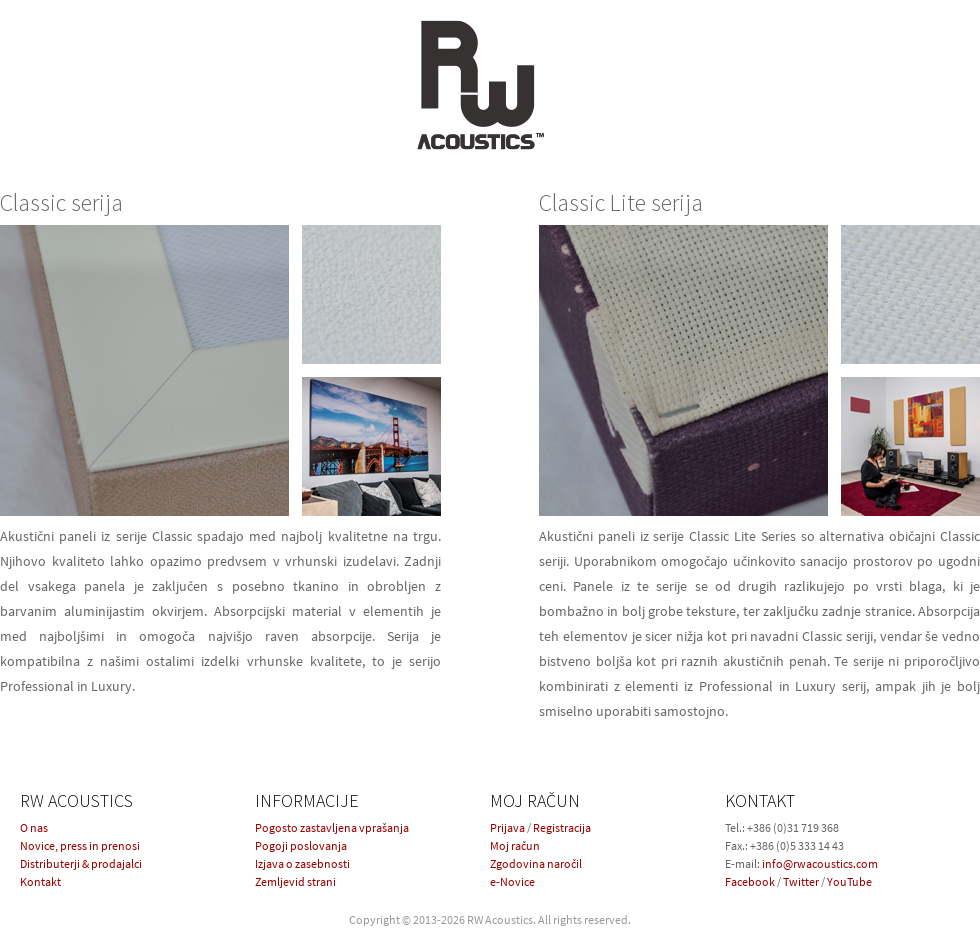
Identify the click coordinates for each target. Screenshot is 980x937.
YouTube (849, 881)
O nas (34, 827)
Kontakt (40, 881)
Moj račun (515, 845)
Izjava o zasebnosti (302, 863)
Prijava (507, 827)
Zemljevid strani (295, 881)
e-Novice (512, 881)
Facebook (750, 881)
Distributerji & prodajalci (81, 863)
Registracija (562, 827)
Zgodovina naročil (536, 863)
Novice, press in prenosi (80, 845)
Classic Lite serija (621, 202)
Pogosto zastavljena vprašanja (332, 827)
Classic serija (61, 202)
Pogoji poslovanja (301, 845)
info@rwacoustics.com (820, 863)
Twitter (801, 881)
